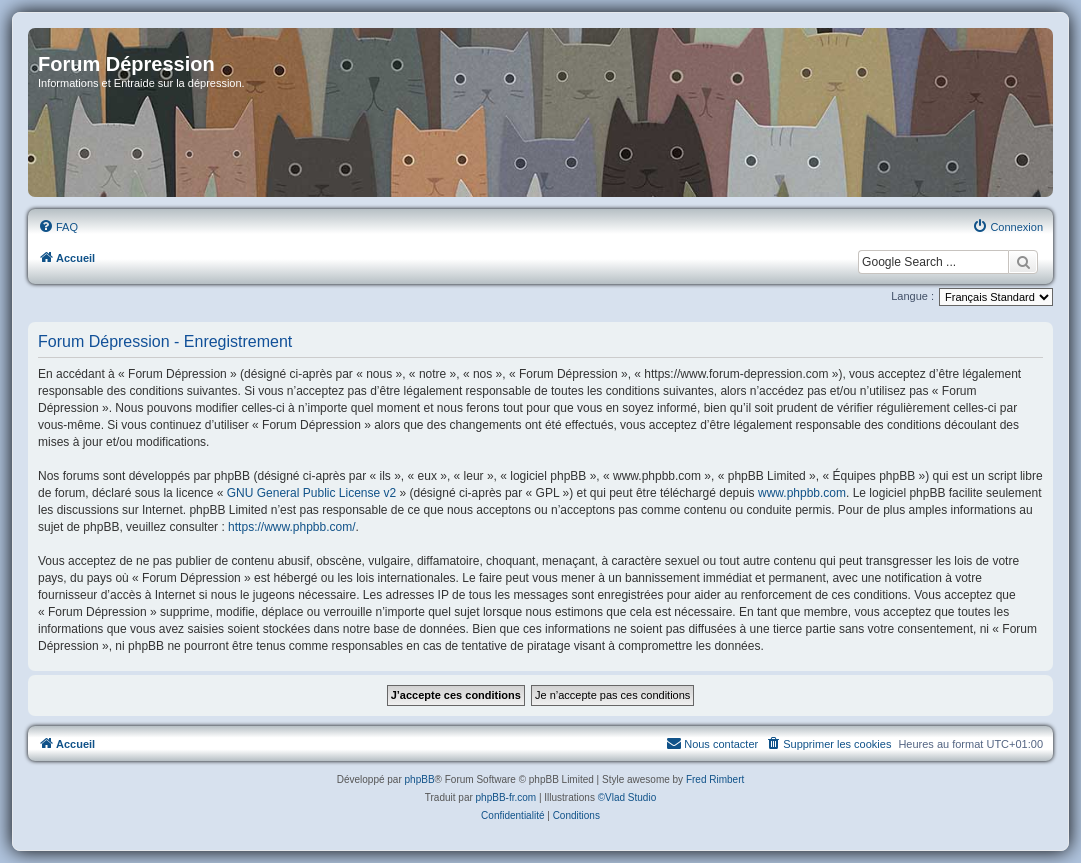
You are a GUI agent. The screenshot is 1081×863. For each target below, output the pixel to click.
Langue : (912, 296)
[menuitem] (58, 227)
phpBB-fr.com (506, 797)
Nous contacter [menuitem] (712, 743)
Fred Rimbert (715, 779)
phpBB (420, 779)
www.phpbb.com (802, 493)
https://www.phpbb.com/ (291, 527)
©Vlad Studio (627, 797)
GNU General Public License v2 (311, 493)
